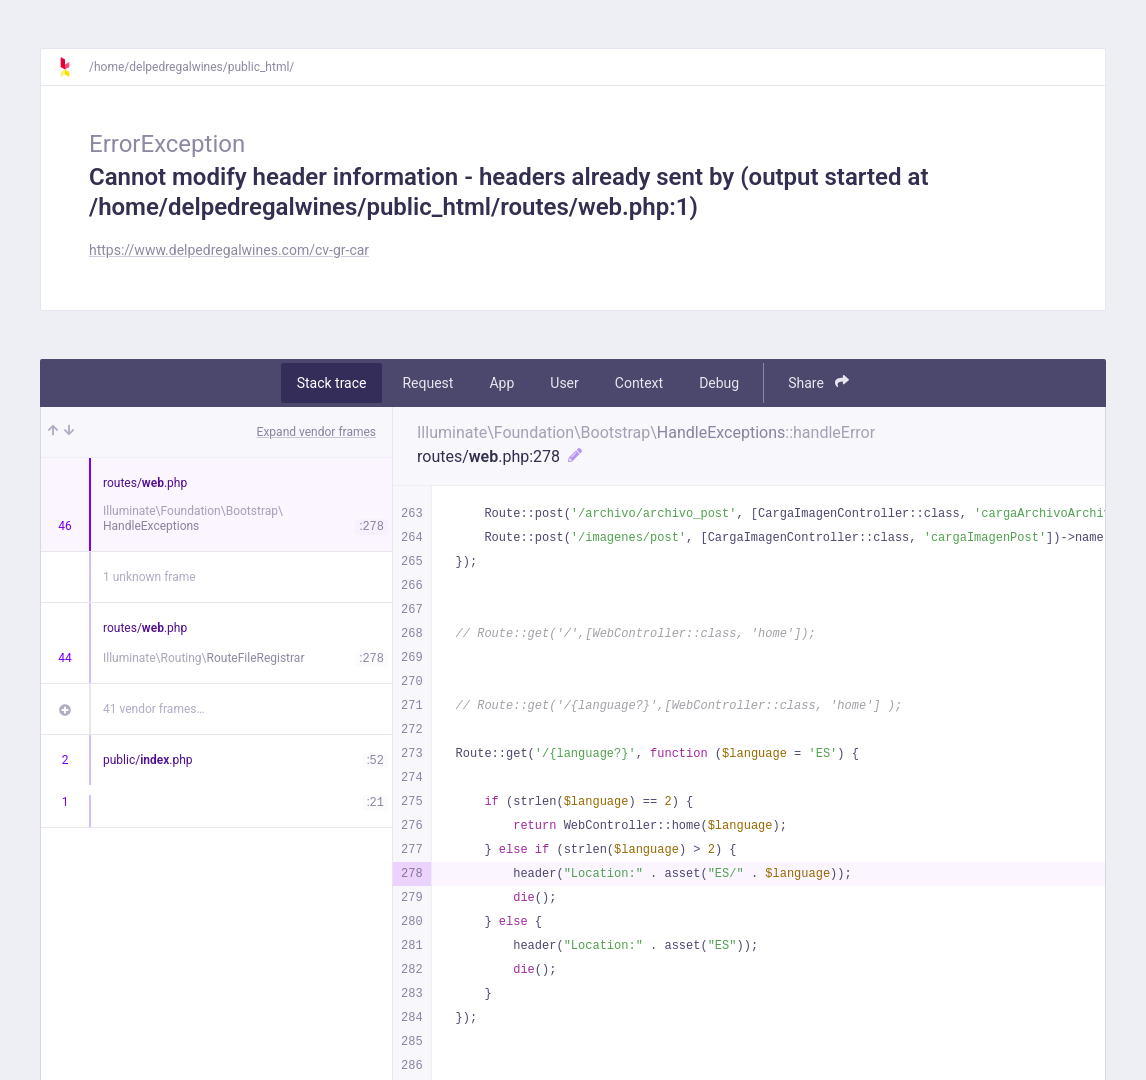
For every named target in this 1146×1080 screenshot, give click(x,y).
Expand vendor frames (316, 432)
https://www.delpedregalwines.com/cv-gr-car (229, 250)
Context (639, 383)
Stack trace (332, 383)
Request (427, 383)
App (501, 383)
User (564, 383)
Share (818, 382)
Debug (719, 383)
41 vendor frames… (153, 709)
